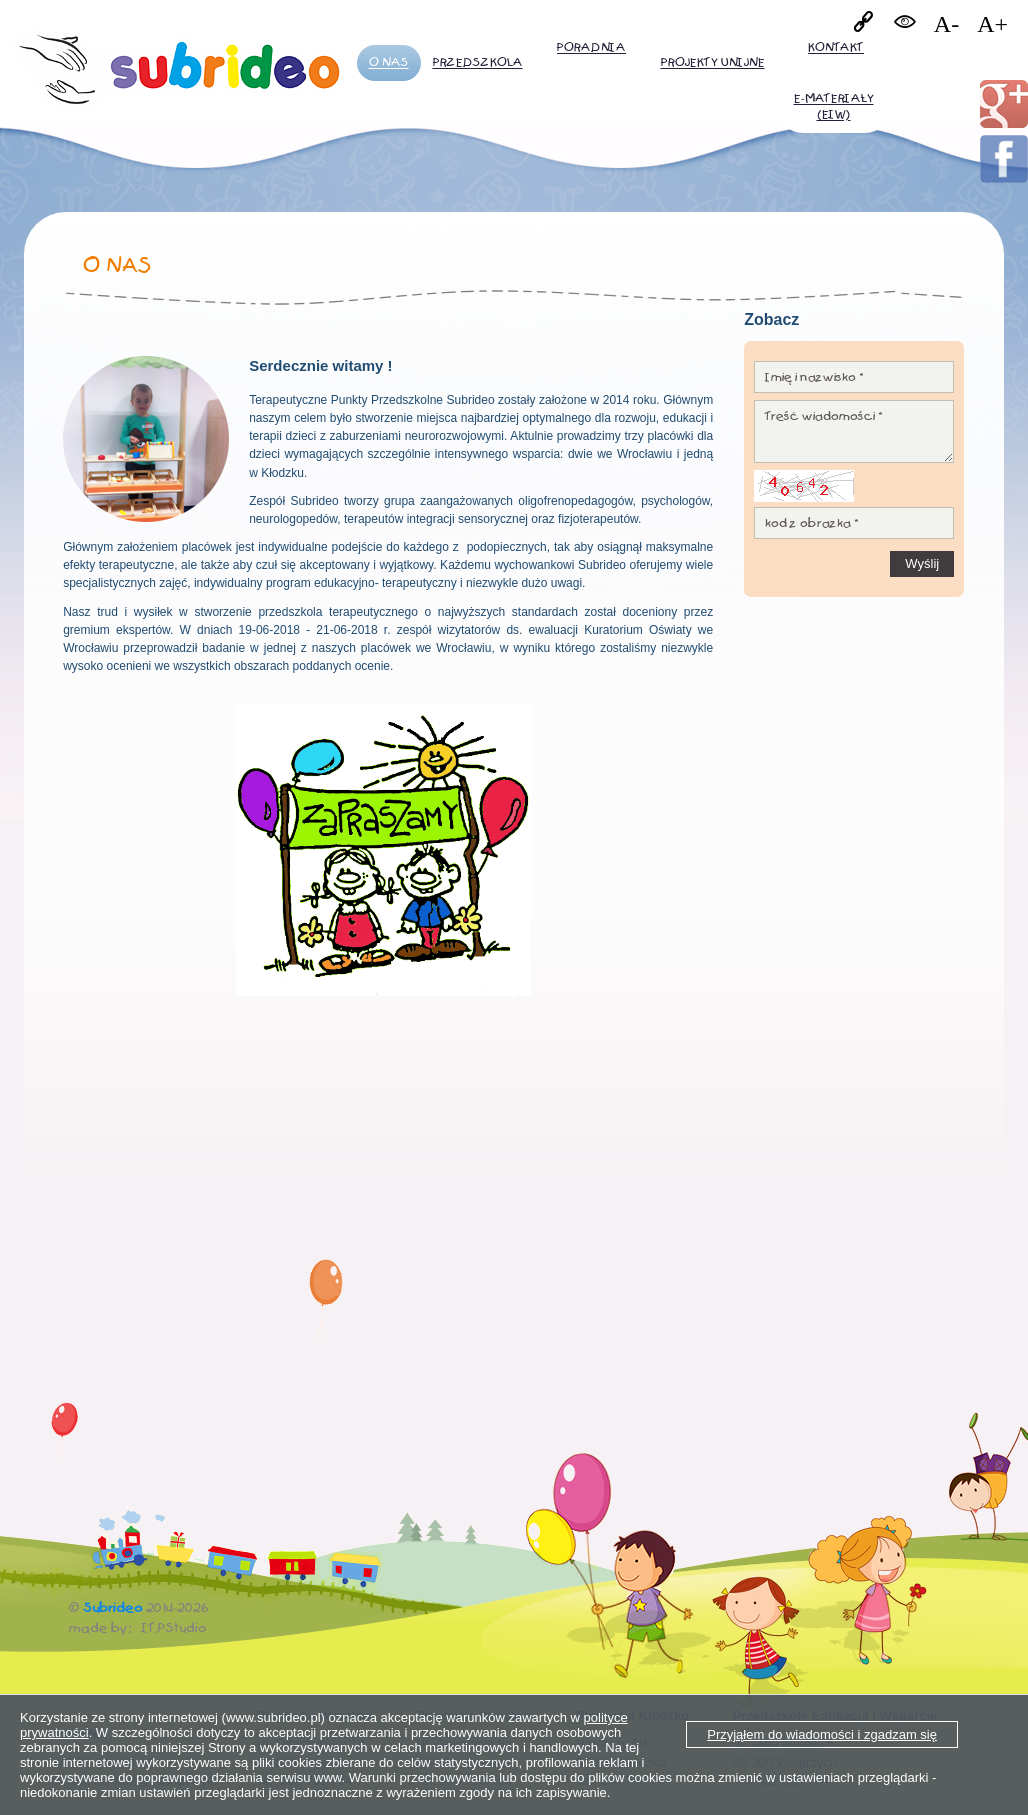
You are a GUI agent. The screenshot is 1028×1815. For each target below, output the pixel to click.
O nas (389, 62)
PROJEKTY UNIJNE (713, 62)
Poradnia (591, 47)
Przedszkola (478, 62)
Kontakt (836, 47)
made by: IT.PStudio (138, 1628)
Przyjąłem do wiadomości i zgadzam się (822, 1734)
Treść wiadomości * (854, 431)
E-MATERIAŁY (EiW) (834, 106)
